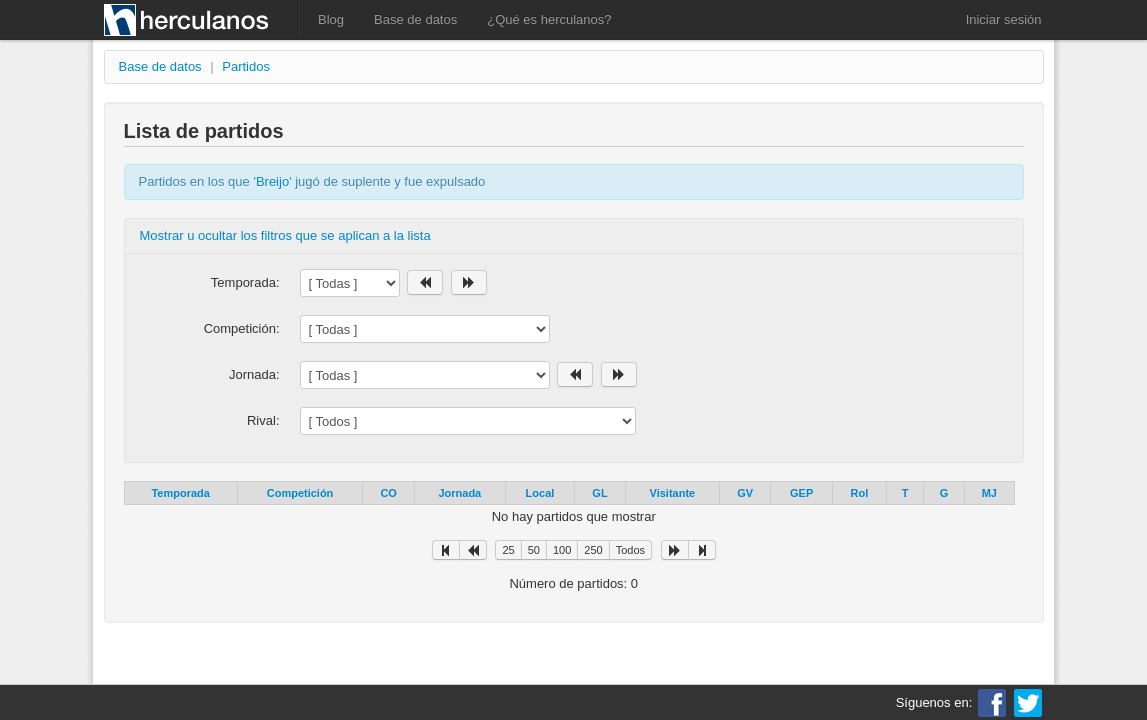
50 (534, 550)
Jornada (459, 493)
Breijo (272, 181)
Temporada (180, 493)
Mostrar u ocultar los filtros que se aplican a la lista (285, 235)
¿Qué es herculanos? (549, 19)
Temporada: (245, 282)
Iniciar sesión (1004, 19)
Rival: (263, 420)
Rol (860, 493)
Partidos (246, 66)
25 (508, 550)
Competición (300, 493)
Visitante (673, 493)
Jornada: (254, 374)
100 (562, 550)
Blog (331, 19)
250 (593, 550)
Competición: (242, 328)
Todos (630, 550)
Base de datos (415, 19)
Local (540, 493)
